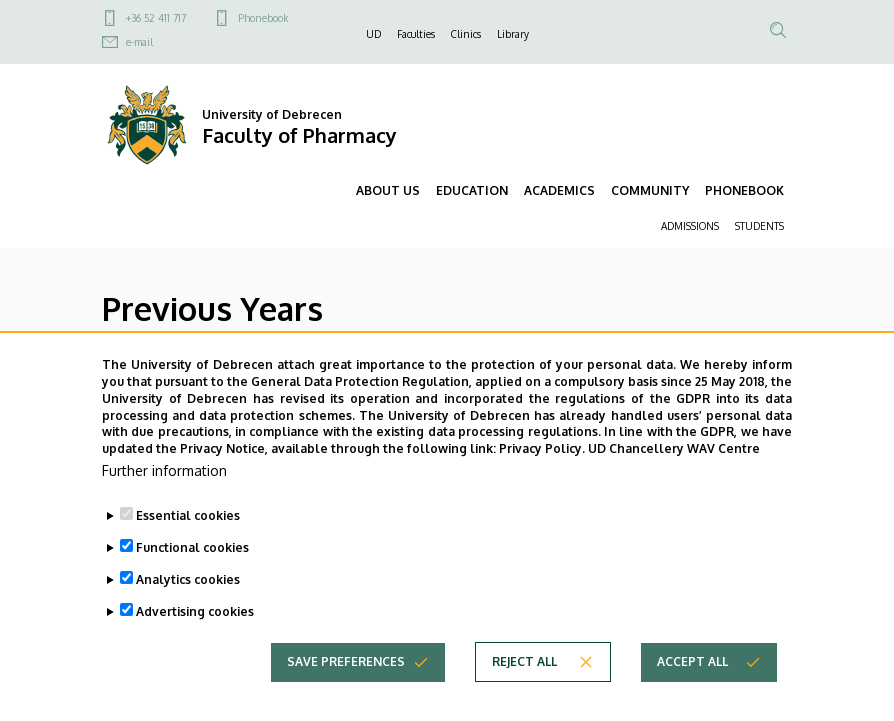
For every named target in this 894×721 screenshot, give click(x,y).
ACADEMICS (559, 190)
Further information (164, 494)
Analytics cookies (188, 603)
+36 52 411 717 (156, 18)
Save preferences (346, 685)
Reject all (524, 685)
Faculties (416, 34)
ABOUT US (388, 190)
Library (513, 34)
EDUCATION (472, 190)
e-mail (139, 42)
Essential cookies (188, 539)
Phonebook (263, 18)
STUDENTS (759, 226)
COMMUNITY (650, 190)
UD (373, 34)
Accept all (692, 685)
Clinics (466, 34)
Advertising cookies (195, 635)
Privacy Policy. (542, 473)
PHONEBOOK (744, 190)
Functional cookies (192, 571)
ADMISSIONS (690, 226)
